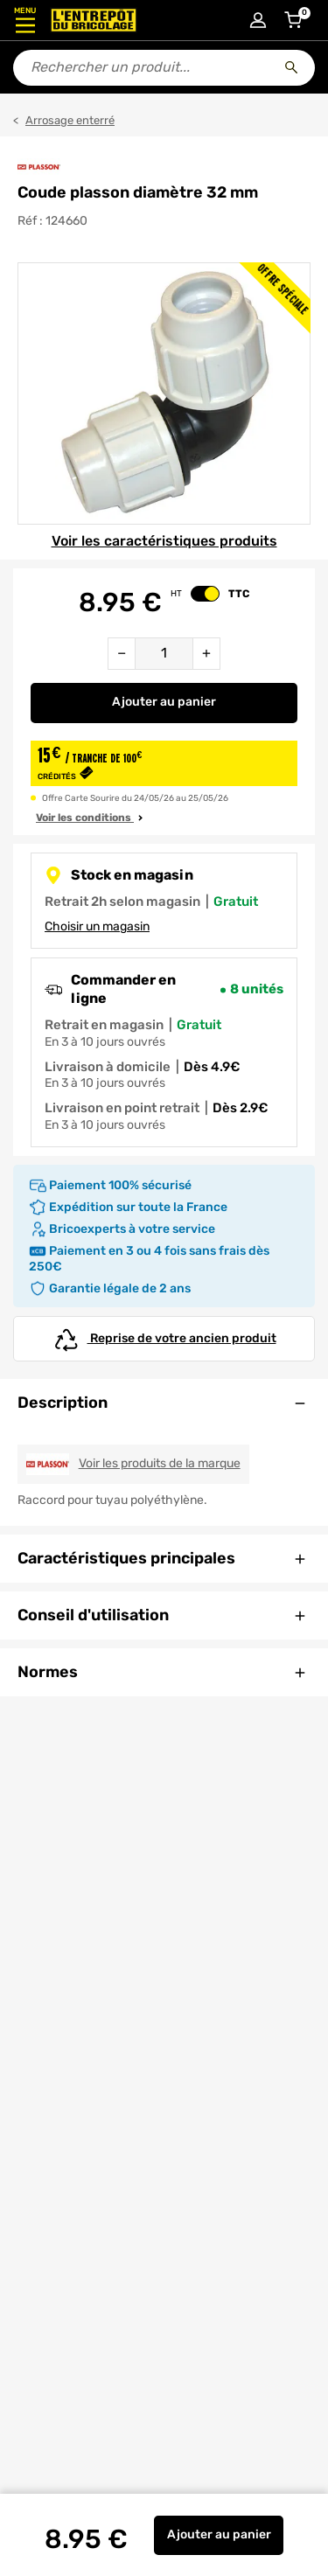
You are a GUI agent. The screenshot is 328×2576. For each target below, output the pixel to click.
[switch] (205, 594)
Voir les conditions (91, 818)
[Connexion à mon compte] (258, 20)
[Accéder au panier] (293, 20)
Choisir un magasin (97, 926)
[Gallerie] (164, 393)
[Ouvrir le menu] (25, 20)
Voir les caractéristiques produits (164, 541)
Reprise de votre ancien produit (164, 1339)
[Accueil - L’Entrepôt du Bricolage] (93, 20)
